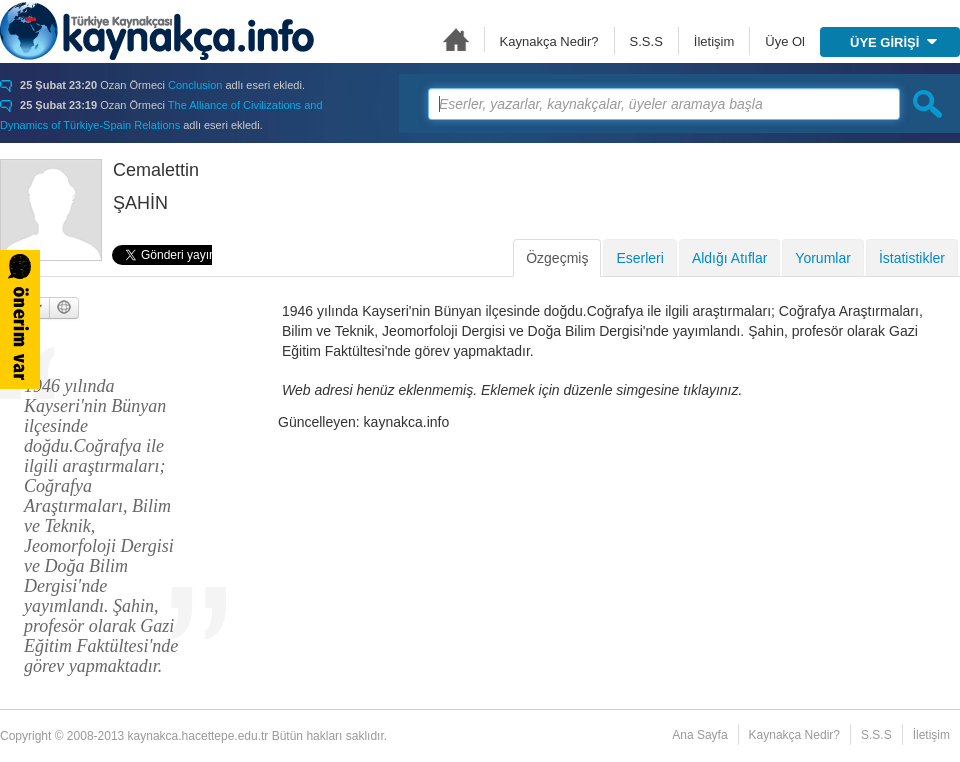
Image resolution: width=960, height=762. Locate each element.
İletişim (714, 41)
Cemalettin (156, 170)
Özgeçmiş (557, 258)
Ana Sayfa (456, 39)
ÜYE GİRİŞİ (893, 42)
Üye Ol (785, 41)
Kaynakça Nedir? (549, 41)
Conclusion (195, 85)
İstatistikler (912, 258)
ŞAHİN (140, 203)
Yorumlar (823, 258)
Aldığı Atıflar (729, 258)
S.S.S (646, 41)
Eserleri (639, 258)
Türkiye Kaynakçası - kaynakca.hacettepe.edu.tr (157, 31)
